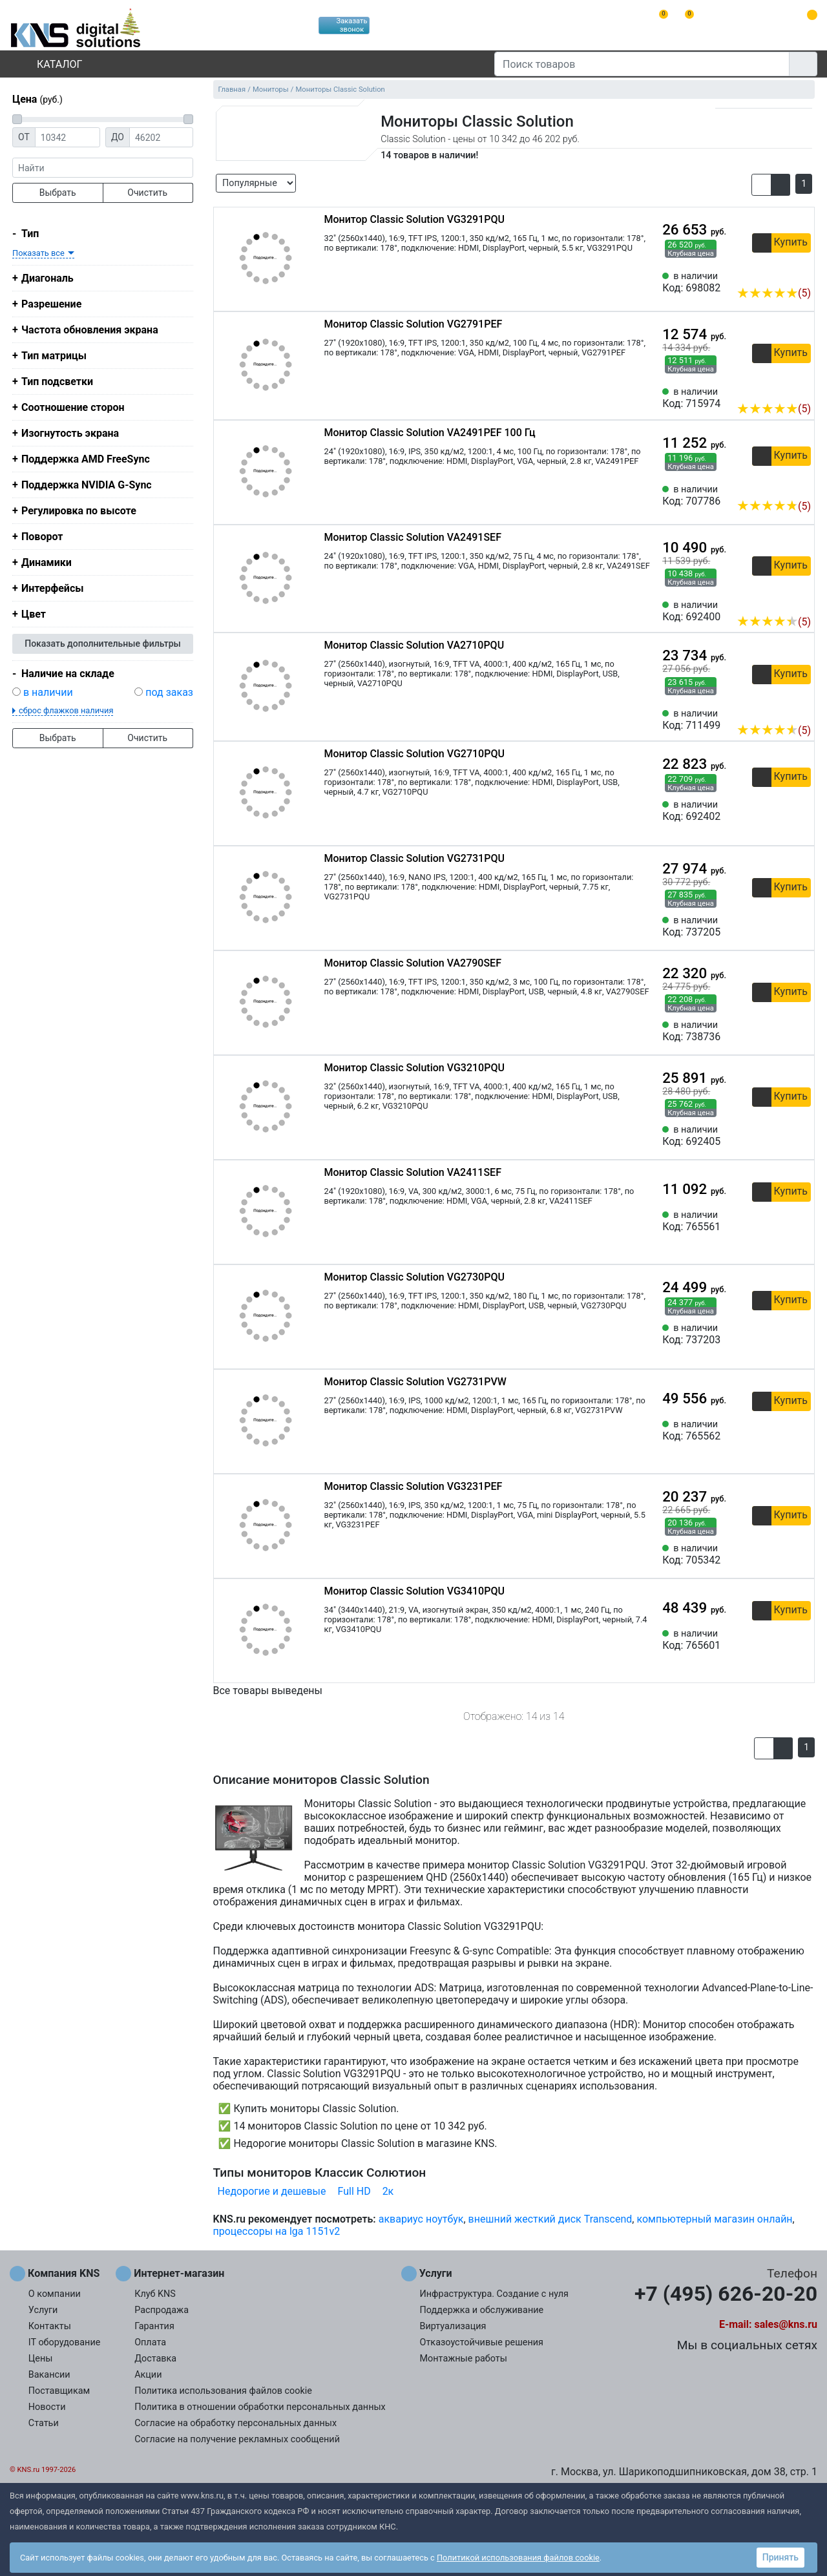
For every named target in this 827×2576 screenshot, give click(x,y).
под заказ (169, 692)
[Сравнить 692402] (780, 811)
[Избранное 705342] (801, 1554)
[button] (761, 185)
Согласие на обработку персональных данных (235, 2423)
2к (388, 2191)
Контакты (49, 2326)
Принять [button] (780, 2557)
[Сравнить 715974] (780, 389)
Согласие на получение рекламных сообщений (237, 2439)
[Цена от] (67, 137)
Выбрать (57, 192)
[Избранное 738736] (801, 1031)
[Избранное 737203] (801, 1334)
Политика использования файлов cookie (223, 2390)
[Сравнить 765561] (780, 1221)
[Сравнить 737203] (780, 1334)
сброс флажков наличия (66, 710)
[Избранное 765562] (801, 1430)
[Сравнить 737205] (780, 926)
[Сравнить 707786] (780, 486)
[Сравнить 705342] (780, 1554)
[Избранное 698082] (801, 273)
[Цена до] (161, 137)
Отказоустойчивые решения (481, 2342)
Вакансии (49, 2374)
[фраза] (102, 168)
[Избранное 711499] (801, 710)
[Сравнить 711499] (780, 710)
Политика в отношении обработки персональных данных (260, 2407)
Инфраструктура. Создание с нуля (494, 2293)
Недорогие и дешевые (272, 2191)
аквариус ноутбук (421, 2219)
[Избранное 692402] (801, 810)
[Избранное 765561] (801, 1221)
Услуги (43, 2310)
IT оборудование (64, 2342)
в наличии (48, 692)
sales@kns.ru (786, 2324)
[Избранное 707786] (801, 486)
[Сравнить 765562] (780, 1430)
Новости (47, 2407)
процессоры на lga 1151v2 (276, 2231)
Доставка (155, 2358)
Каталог (48, 64)
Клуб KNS (155, 2293)
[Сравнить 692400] (780, 602)
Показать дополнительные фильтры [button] (103, 643)
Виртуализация (453, 2326)
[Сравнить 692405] (780, 1136)
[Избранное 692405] (801, 1135)
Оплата (150, 2342)
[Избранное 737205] (801, 926)
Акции (148, 2374)
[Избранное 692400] (801, 602)
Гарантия (154, 2326)
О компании (54, 2293)
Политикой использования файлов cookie (518, 2557)
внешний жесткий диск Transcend (550, 2219)
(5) (774, 293)
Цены (40, 2358)
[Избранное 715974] (801, 389)
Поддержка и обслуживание (482, 2310)
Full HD (354, 2191)
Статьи (43, 2423)
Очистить (147, 192)
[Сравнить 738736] (780, 1031)
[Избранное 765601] (801, 1639)
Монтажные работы (463, 2358)
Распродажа (161, 2310)
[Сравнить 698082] (780, 273)
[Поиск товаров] (642, 64)
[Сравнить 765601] (780, 1640)
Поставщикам (59, 2390)
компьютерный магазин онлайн (714, 2219)
